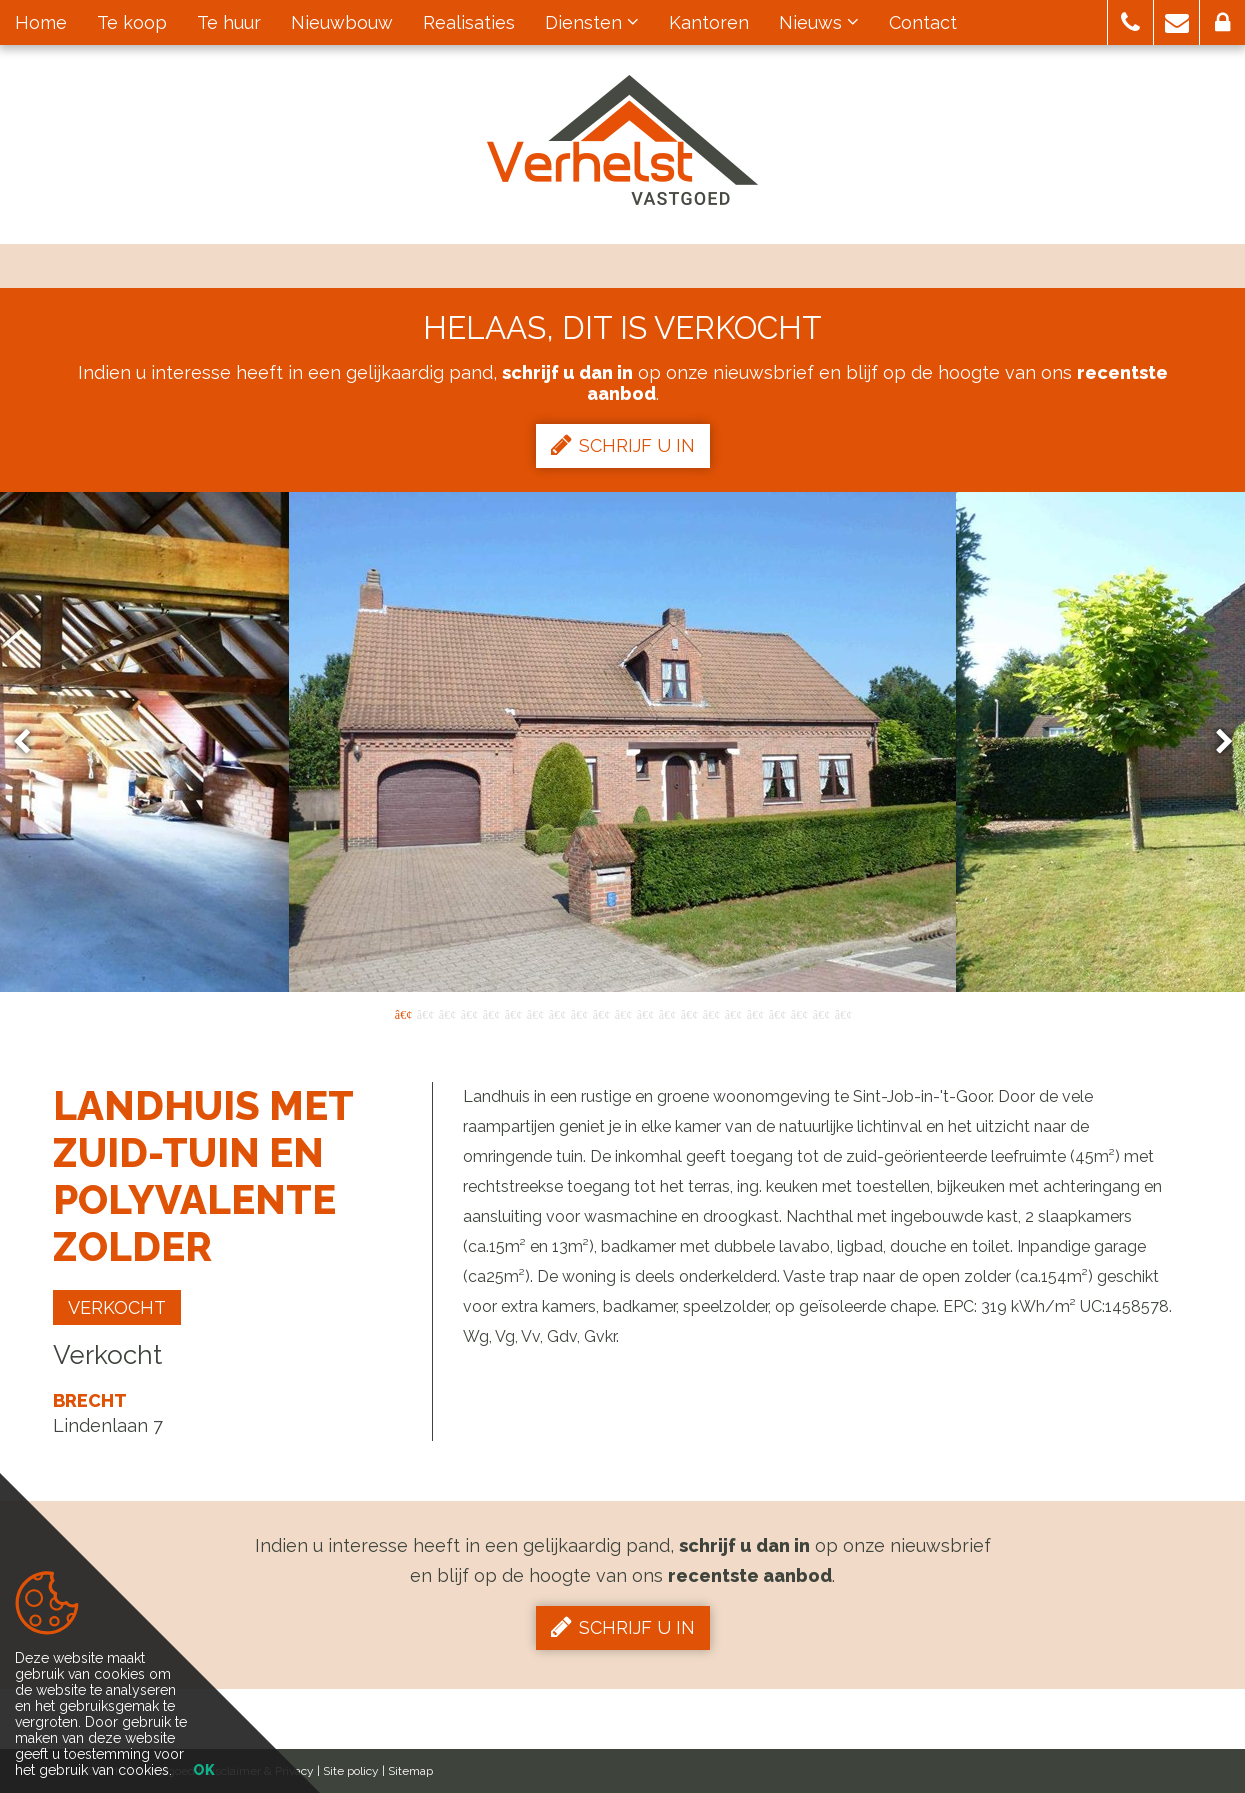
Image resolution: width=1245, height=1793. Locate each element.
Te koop (132, 22)
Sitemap (410, 1771)
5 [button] (491, 1013)
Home (41, 22)
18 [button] (777, 1013)
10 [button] (601, 1013)
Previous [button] (31, 742)
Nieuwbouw (342, 22)
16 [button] (733, 1013)
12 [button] (645, 1013)
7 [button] (535, 1013)
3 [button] (447, 1013)
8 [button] (557, 1013)
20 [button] (821, 1013)
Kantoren (709, 22)
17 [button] (755, 1013)
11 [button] (623, 1013)
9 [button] (579, 1013)
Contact (923, 22)
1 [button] (403, 1013)
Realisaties (469, 22)
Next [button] (1215, 742)
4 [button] (469, 1013)
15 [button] (711, 1013)
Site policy (351, 1771)
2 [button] (425, 1013)
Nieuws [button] (819, 22)
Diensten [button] (592, 22)
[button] (1130, 22)
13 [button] (667, 1013)
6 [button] (513, 1013)
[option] (622, 742)
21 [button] (843, 1013)
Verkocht (117, 1307)
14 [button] (689, 1013)
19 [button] (799, 1013)
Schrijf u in (623, 445)
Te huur (229, 22)
